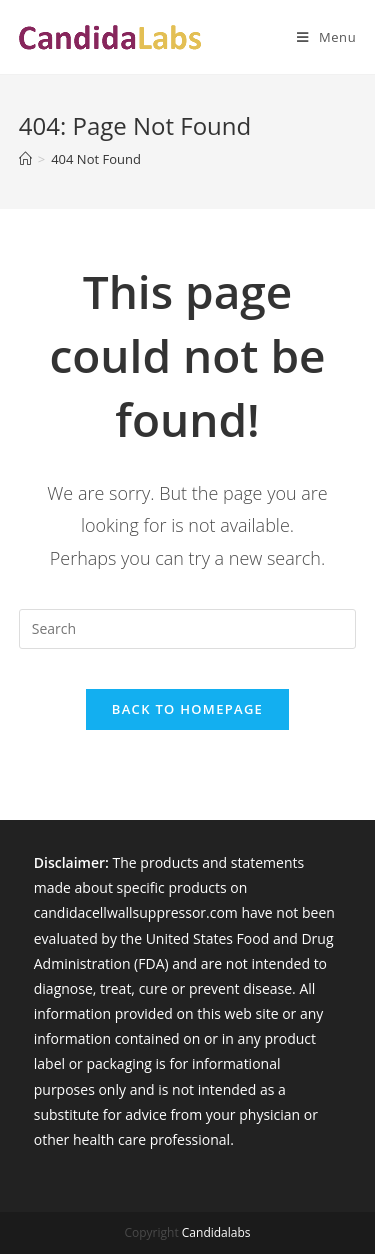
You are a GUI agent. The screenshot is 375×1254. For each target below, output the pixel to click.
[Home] (25, 159)
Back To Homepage (187, 709)
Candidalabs (216, 1232)
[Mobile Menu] (319, 37)
